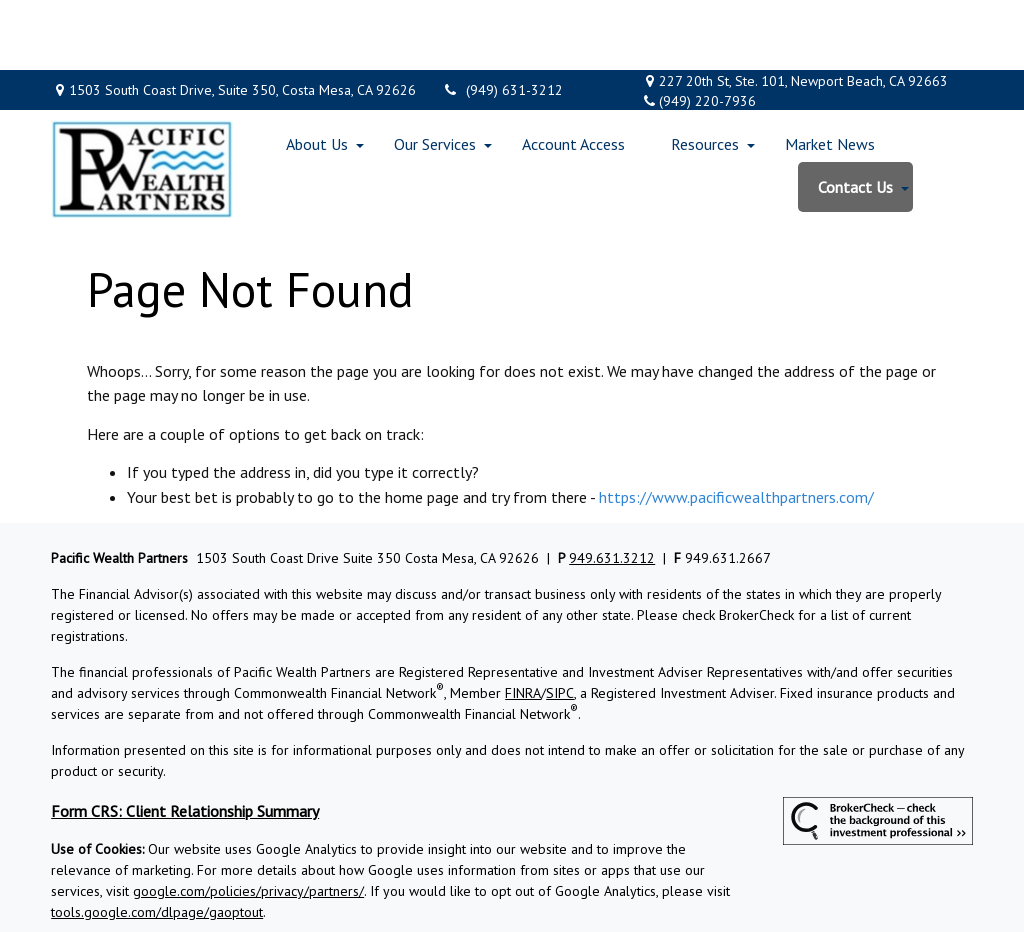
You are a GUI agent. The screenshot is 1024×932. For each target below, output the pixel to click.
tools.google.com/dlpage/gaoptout (157, 842)
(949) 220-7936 (698, 31)
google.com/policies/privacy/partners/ (248, 821)
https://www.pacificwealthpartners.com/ (736, 427)
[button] (317, 74)
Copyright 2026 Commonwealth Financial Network (371, 878)
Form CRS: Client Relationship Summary (185, 741)
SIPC (560, 623)
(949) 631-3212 (502, 20)
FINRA (523, 623)
